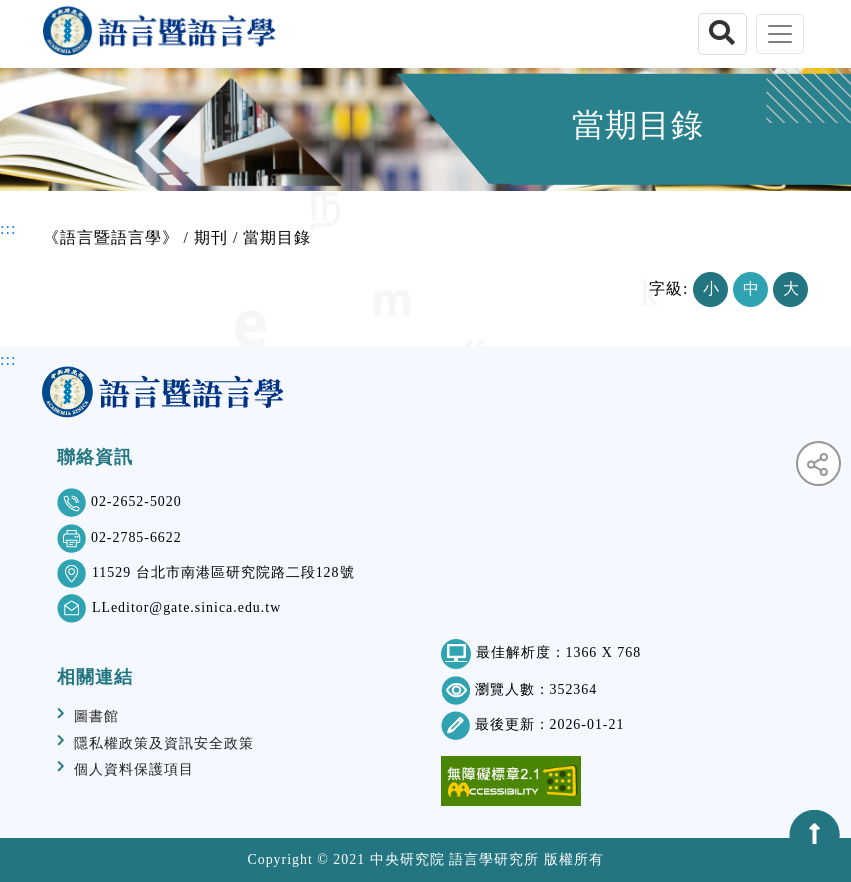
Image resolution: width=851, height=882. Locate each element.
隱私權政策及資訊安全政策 (164, 743)
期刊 (211, 237)
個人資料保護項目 (134, 769)
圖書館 (96, 716)
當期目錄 (277, 237)
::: (8, 228)
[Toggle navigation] (780, 34)
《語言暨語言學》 (111, 237)
